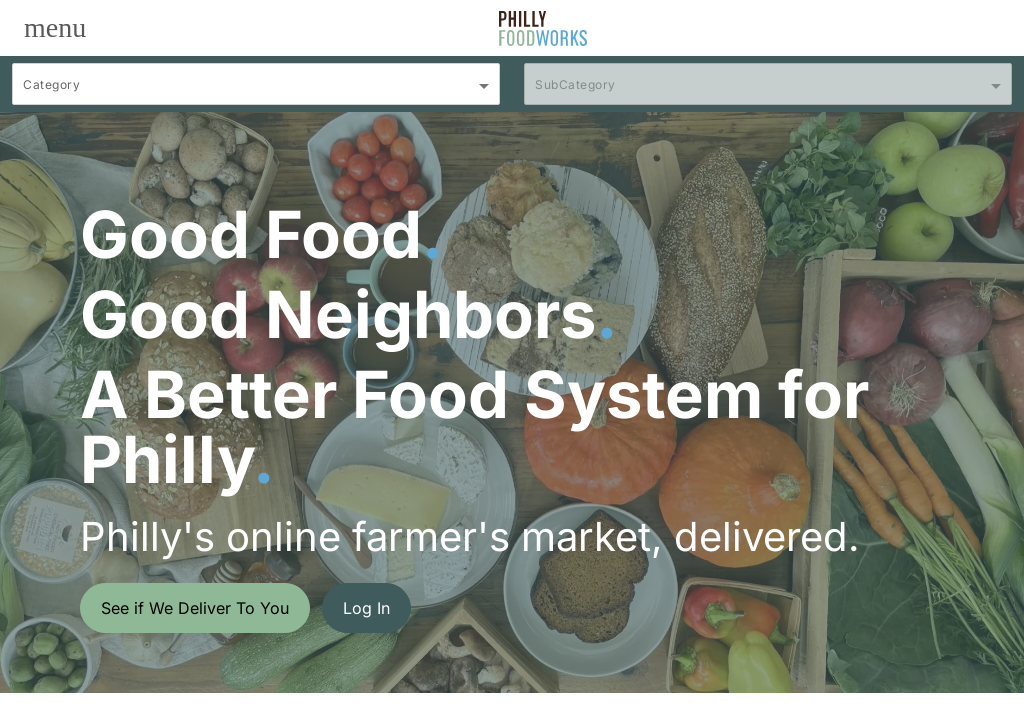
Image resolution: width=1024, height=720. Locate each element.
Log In (366, 608)
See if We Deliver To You (195, 608)
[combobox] (256, 93)
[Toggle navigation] (55, 28)
